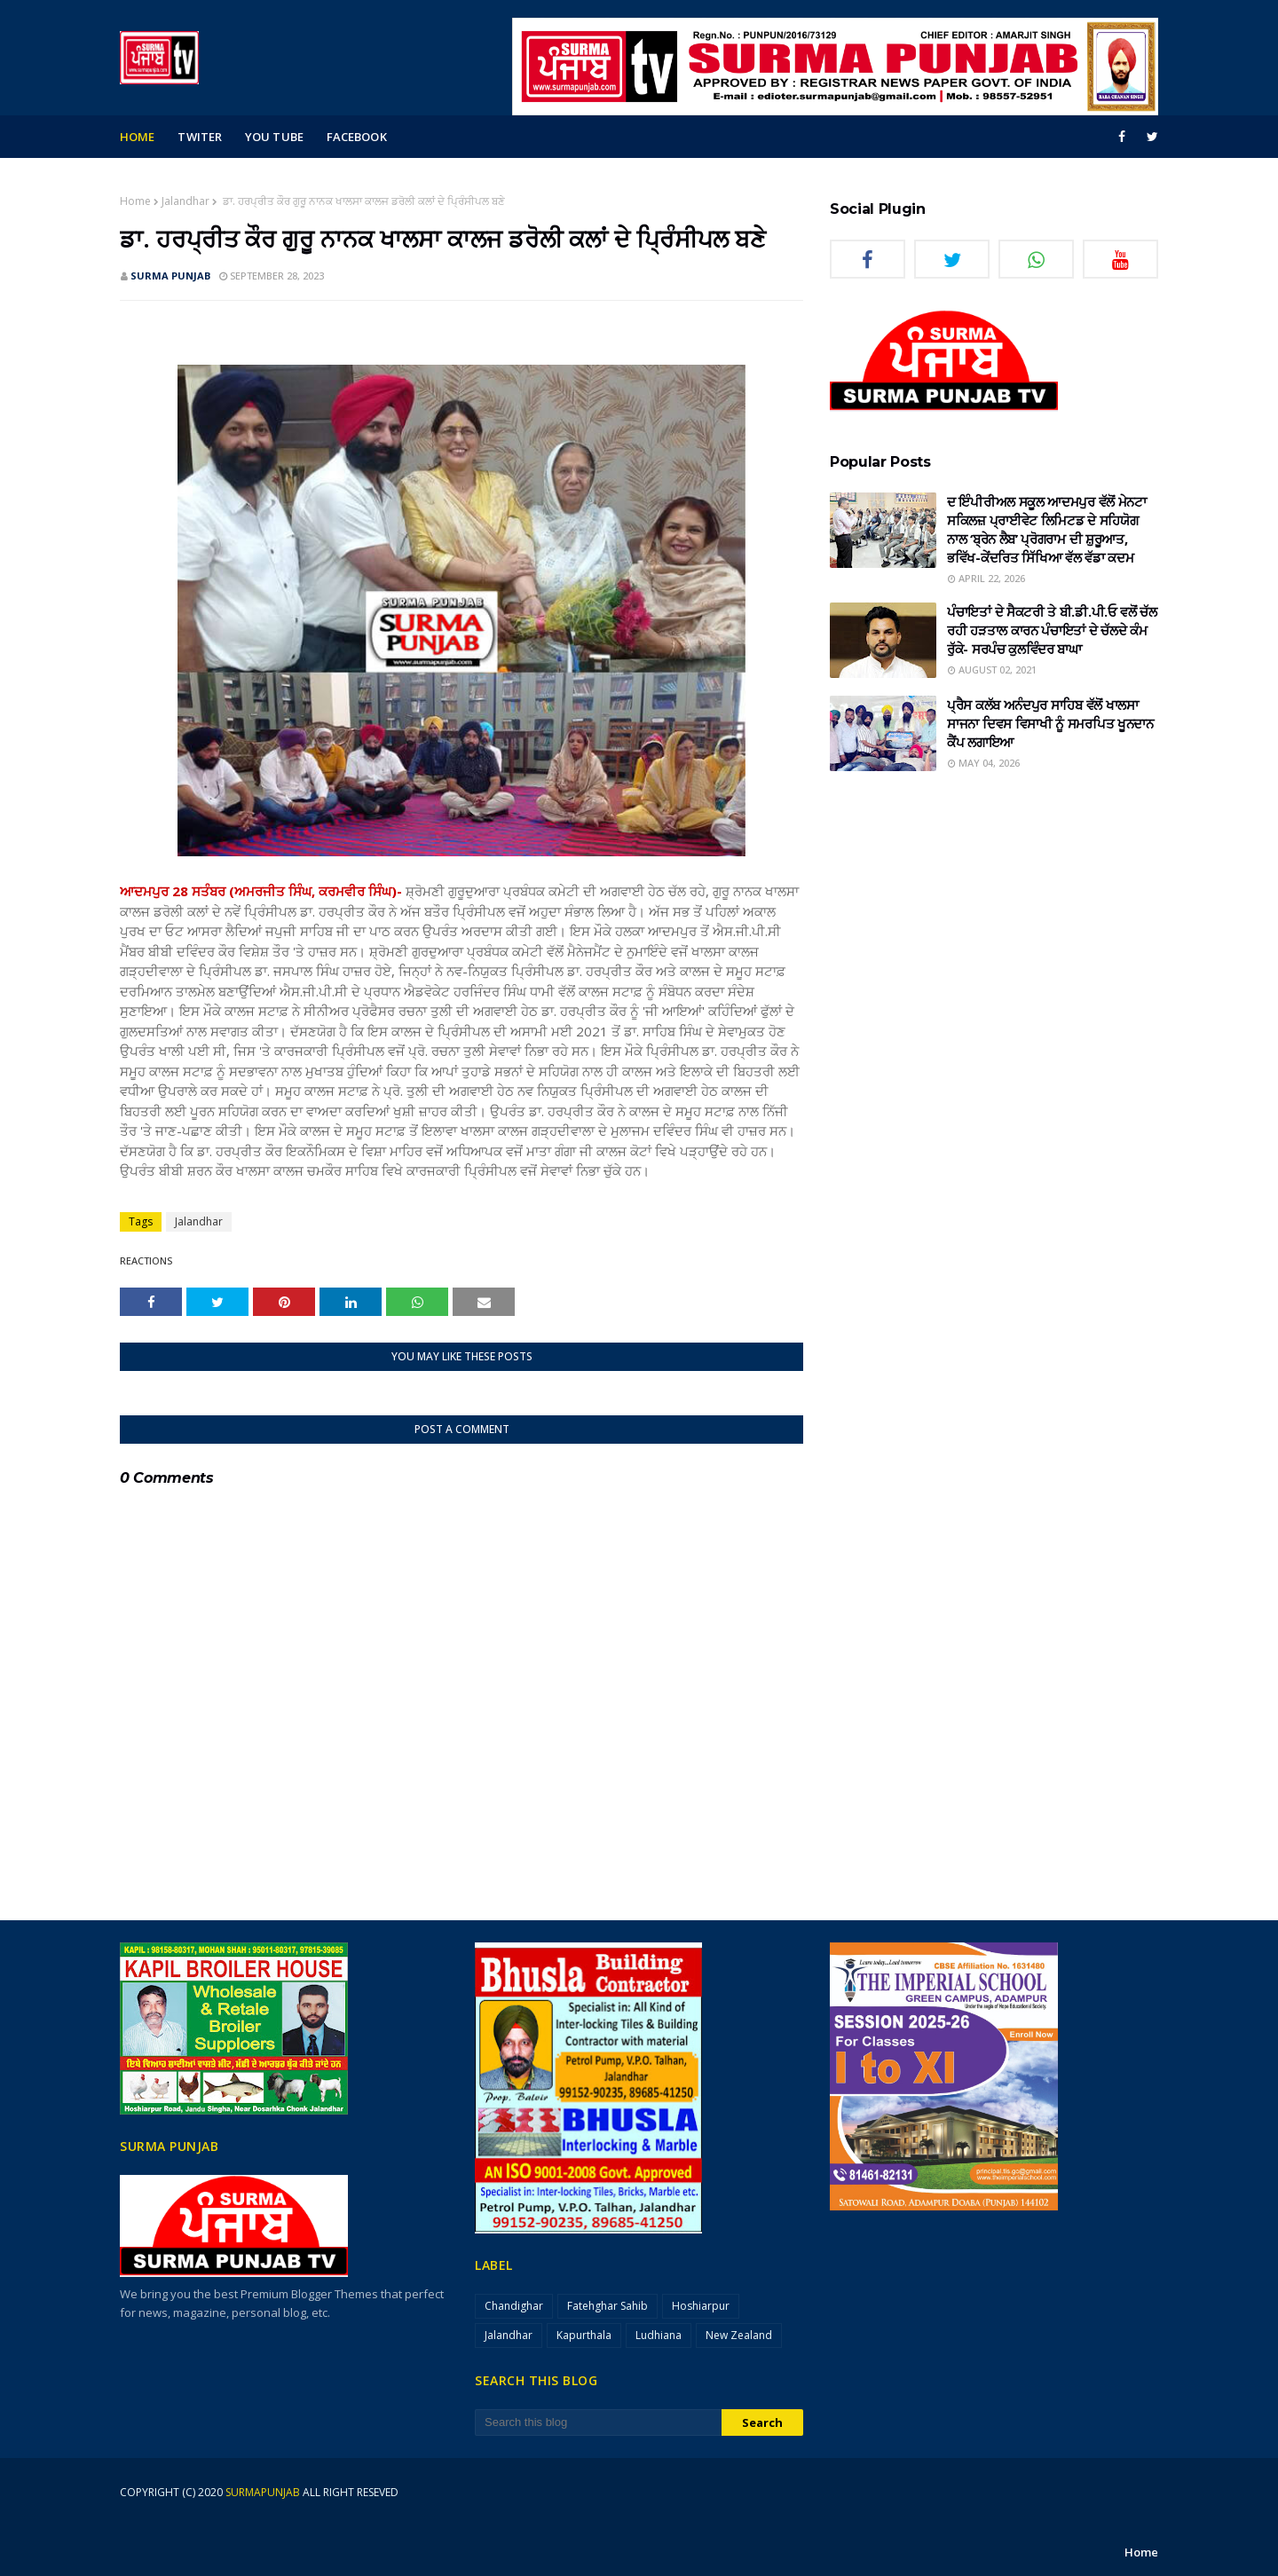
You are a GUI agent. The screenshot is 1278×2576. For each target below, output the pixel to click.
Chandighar (514, 2305)
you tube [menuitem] (274, 137)
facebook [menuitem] (357, 137)
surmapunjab (262, 2492)
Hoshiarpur (701, 2305)
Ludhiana (658, 2335)
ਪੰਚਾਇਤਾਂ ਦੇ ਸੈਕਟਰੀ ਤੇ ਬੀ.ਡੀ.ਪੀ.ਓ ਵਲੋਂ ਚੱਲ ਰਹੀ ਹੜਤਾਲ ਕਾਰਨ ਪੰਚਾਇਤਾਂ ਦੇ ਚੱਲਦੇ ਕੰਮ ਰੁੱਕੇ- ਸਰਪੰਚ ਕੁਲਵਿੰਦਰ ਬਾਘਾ (1052, 630)
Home (135, 201)
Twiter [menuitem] (200, 137)
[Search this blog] (598, 2422)
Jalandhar (185, 201)
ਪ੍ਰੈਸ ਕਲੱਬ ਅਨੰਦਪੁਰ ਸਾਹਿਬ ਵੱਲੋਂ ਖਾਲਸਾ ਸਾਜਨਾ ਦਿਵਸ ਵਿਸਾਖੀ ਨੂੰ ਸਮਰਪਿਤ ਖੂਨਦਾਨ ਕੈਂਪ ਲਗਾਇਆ (1050, 723)
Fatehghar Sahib (607, 2305)
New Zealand (739, 2335)
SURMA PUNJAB (170, 275)
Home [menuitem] (137, 137)
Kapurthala (583, 2335)
